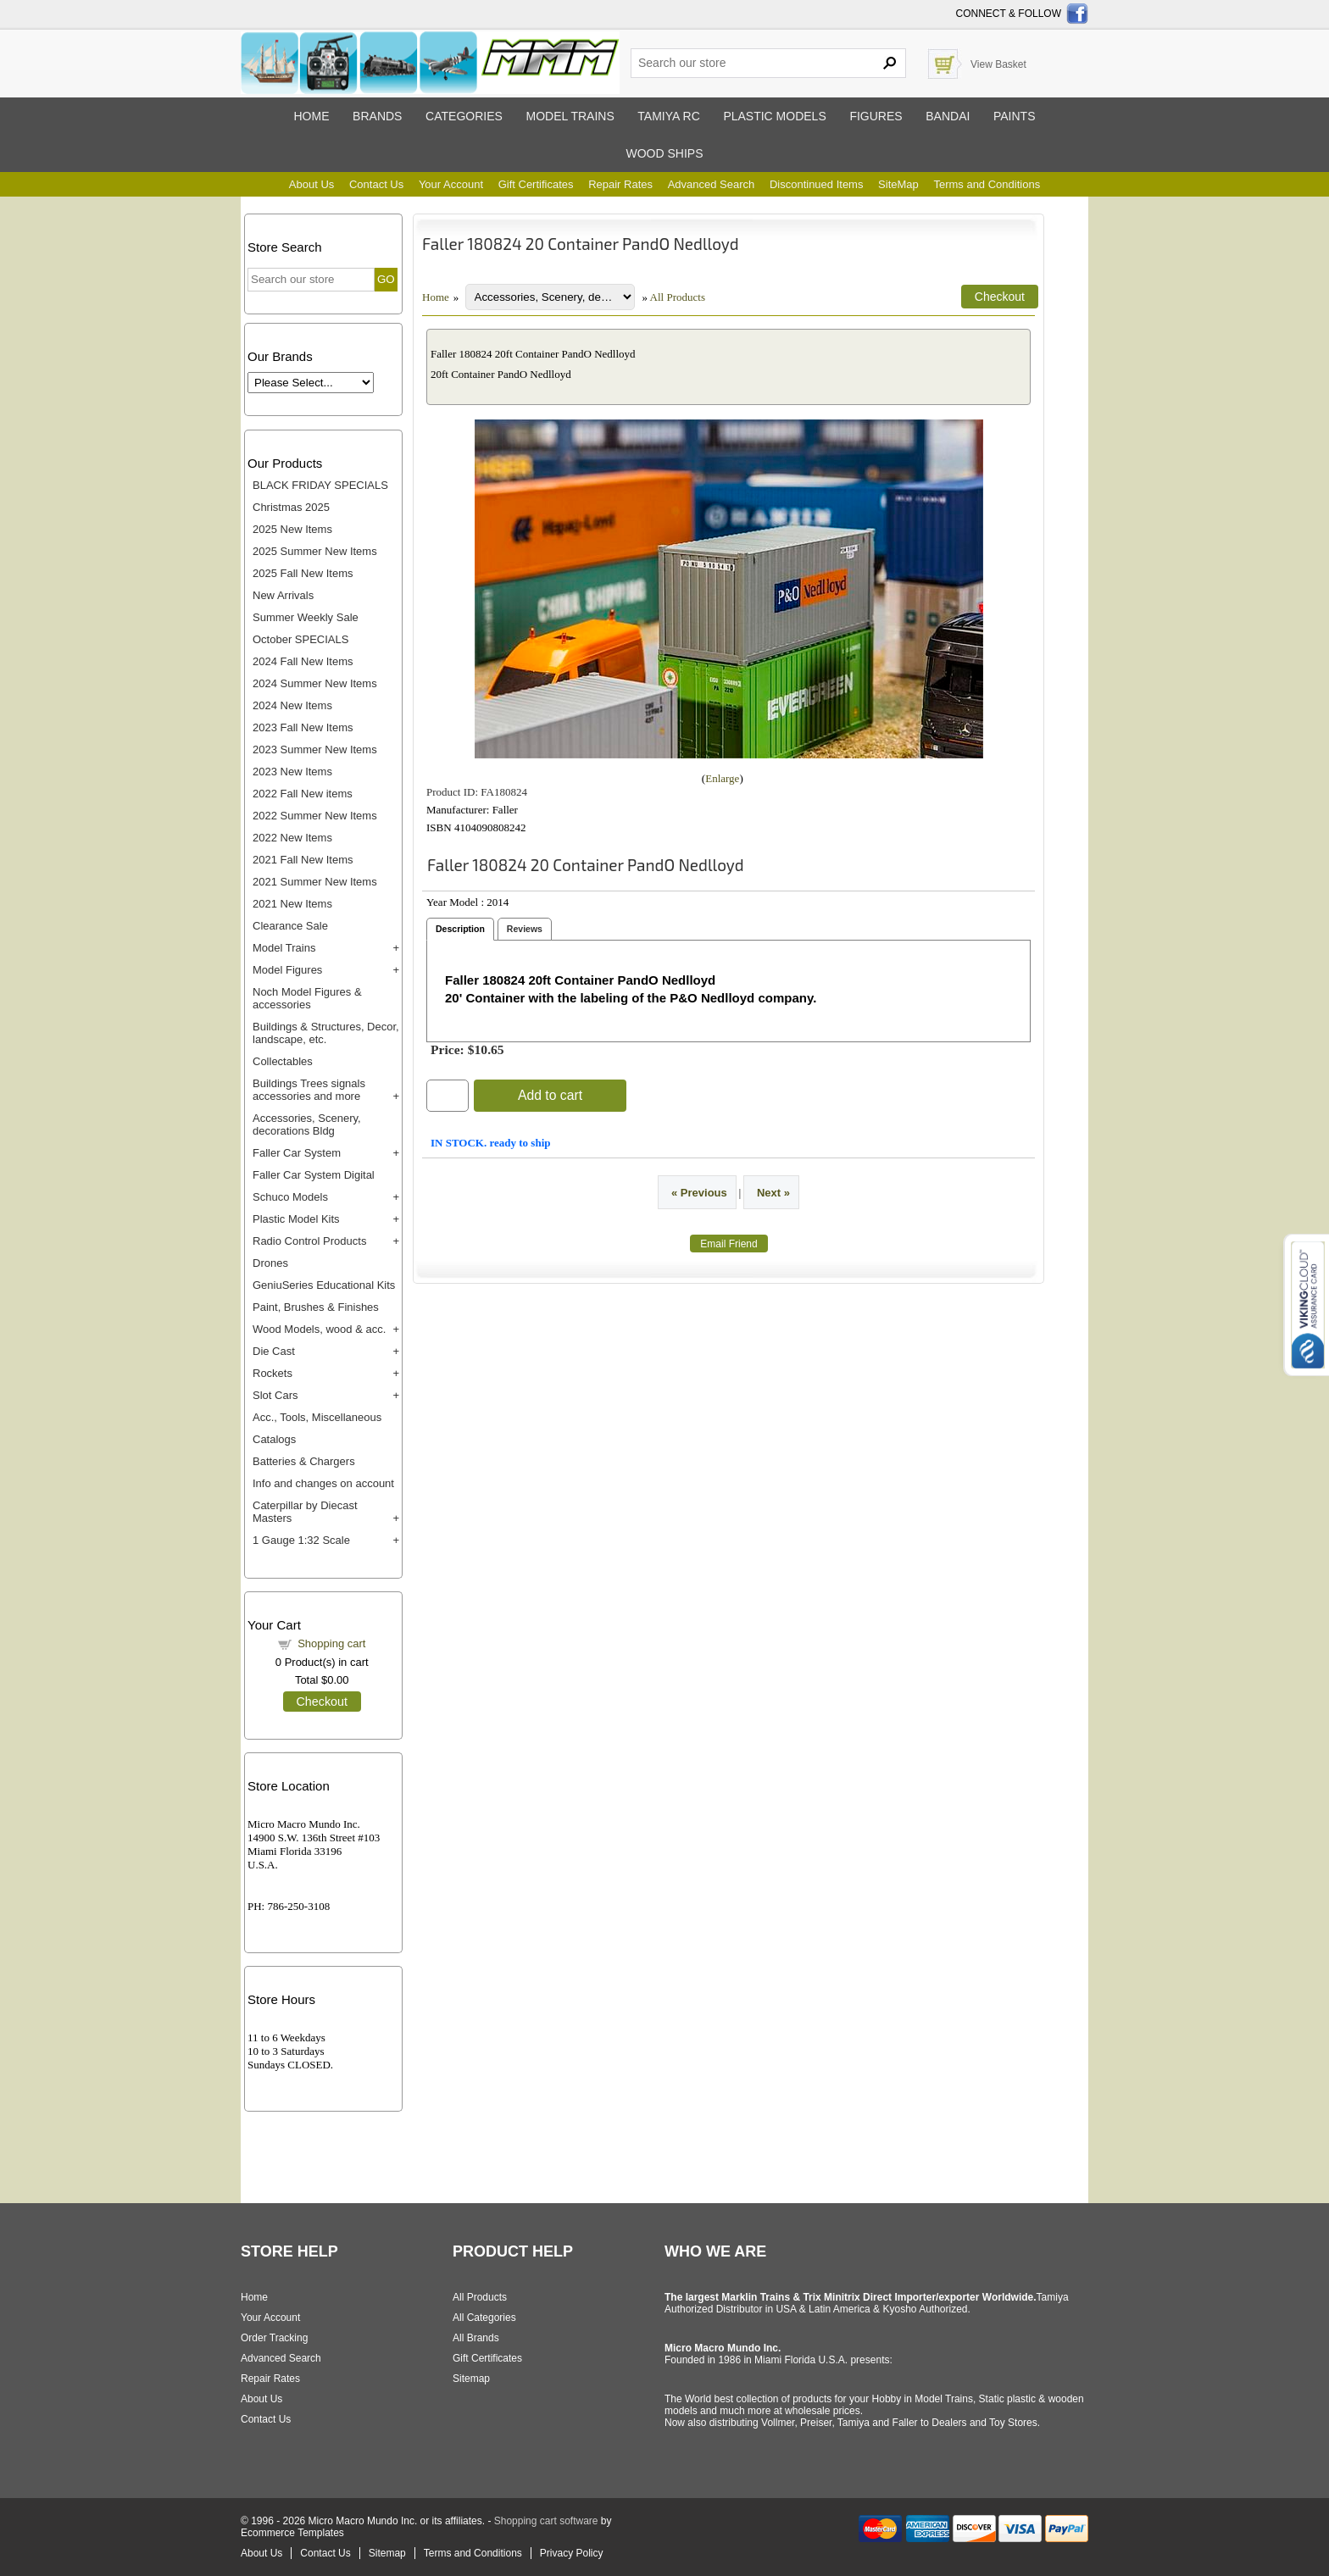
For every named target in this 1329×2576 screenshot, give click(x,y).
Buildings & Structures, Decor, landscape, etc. (326, 1033)
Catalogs (274, 1439)
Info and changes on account (323, 1483)
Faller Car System (297, 1152)
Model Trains (284, 947)
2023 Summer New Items (315, 749)
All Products (677, 297)
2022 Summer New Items (315, 815)
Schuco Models (290, 1197)
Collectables (283, 1061)
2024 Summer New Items (315, 683)
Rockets (272, 1373)
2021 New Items (292, 903)
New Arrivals (283, 595)
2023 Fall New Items (303, 727)
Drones (270, 1263)
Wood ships (664, 153)
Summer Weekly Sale (306, 617)
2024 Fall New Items (303, 661)
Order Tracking (274, 2338)
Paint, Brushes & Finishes (316, 1307)
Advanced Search (711, 184)
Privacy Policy (571, 2553)
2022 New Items (292, 837)
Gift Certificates (536, 184)
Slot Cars (275, 1395)
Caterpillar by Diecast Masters (305, 1511)
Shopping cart (331, 1643)
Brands (377, 116)
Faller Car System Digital (314, 1175)
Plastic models (774, 116)
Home (311, 116)
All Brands (476, 2338)
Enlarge (722, 778)
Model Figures (287, 969)
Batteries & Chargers (304, 1461)
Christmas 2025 (291, 507)
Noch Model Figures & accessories (307, 998)
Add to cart (550, 1095)
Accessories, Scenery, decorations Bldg (307, 1124)
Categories (464, 116)
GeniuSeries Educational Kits (324, 1285)
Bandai (948, 116)
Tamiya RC (668, 116)
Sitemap (471, 2378)
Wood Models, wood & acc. (319, 1329)
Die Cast (274, 1351)
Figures (875, 116)
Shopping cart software (546, 2521)
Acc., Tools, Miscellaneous (317, 1417)
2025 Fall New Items (303, 573)
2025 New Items (292, 529)
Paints (1014, 116)
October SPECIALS (300, 639)
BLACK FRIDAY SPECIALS (320, 485)
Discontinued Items (817, 184)
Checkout (322, 1701)
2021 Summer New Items (315, 881)
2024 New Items (292, 705)
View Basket (998, 64)
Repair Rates (620, 184)
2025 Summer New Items (315, 551)
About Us (311, 184)
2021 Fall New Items (303, 859)
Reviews (524, 929)
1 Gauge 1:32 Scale (301, 1540)
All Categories (484, 2317)
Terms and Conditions (986, 184)
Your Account (451, 184)
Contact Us (376, 184)
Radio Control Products (309, 1241)
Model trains (569, 116)
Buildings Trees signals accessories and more (309, 1089)
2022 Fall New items (303, 793)
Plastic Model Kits (296, 1219)
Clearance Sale (290, 925)
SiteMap (898, 184)
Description (460, 929)
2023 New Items (292, 771)
